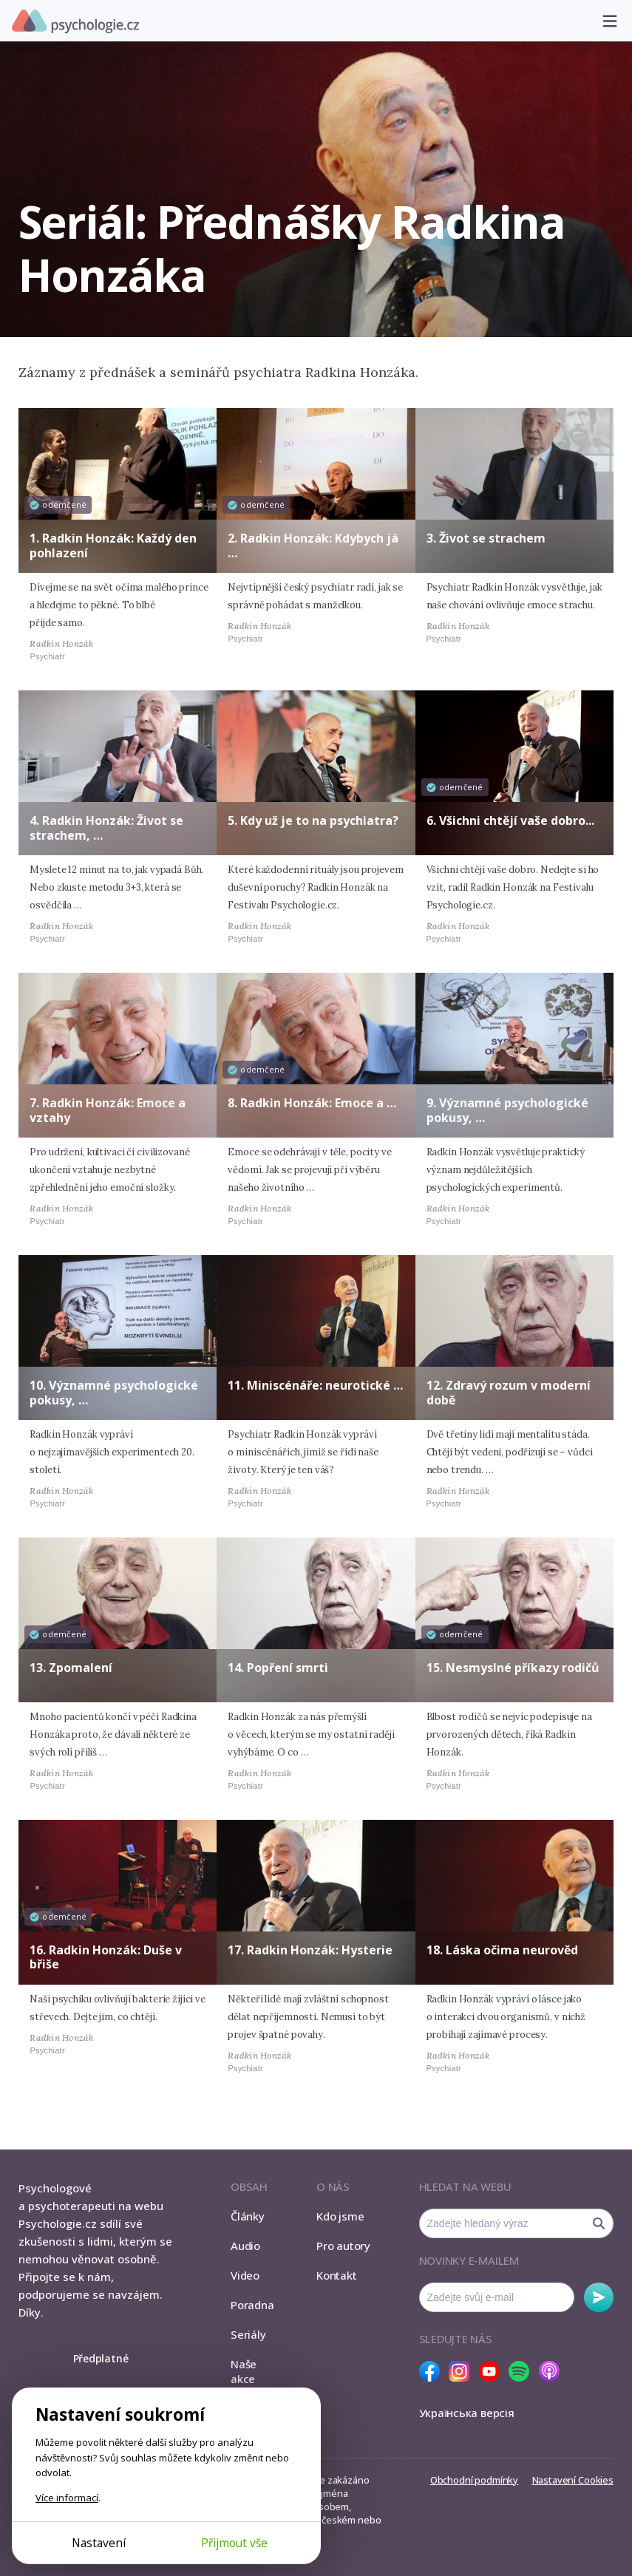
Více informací (66, 2497)
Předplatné (101, 2358)
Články (248, 2216)
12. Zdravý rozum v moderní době (509, 1392)
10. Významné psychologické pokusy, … (114, 1392)
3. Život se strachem (486, 538)
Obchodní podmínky (474, 2480)
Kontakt (336, 2275)
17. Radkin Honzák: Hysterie (310, 1950)
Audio (245, 2245)
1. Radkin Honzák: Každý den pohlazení (113, 545)
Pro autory (343, 2245)
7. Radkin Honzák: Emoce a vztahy (108, 1110)
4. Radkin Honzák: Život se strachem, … (106, 827)
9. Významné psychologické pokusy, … (507, 1110)
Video (245, 2275)
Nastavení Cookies (573, 2480)
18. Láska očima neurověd (502, 1950)
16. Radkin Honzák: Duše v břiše (106, 1957)
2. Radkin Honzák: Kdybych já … (313, 545)
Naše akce (243, 2371)
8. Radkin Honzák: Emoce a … (312, 1103)
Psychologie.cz (75, 21)
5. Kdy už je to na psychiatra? (313, 820)
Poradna (252, 2304)
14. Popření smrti (278, 1667)
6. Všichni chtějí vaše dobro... (510, 820)
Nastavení (99, 2543)
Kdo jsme (340, 2216)
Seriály (248, 2334)
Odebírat (599, 2297)
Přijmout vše (234, 2543)
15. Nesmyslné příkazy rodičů (513, 1667)
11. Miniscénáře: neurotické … (315, 1385)
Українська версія (466, 2412)
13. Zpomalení (71, 1667)
